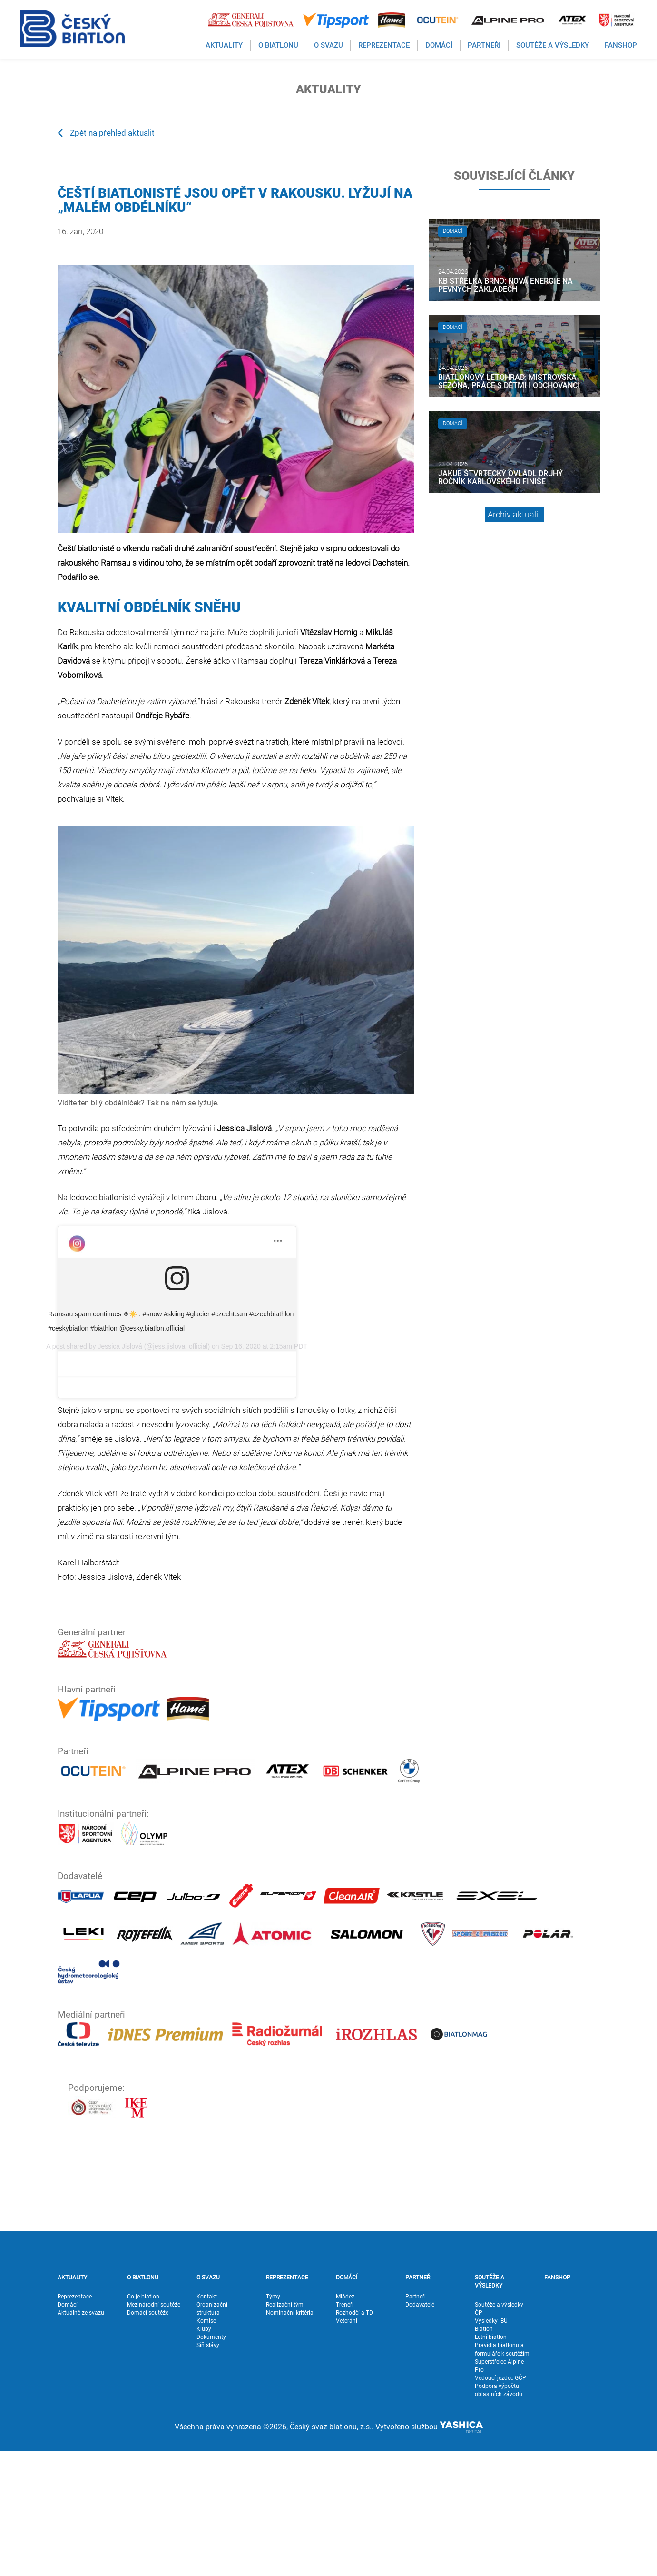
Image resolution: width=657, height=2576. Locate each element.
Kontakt (206, 2420)
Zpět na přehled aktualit (106, 132)
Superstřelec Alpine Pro (499, 2490)
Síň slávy (207, 2470)
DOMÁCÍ (346, 2401)
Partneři (415, 2420)
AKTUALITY (72, 2401)
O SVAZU (208, 2401)
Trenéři (344, 2429)
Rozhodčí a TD (354, 2437)
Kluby (203, 2453)
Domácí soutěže (147, 2437)
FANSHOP (557, 2401)
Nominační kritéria (290, 2437)
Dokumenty (211, 2461)
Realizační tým (285, 2429)
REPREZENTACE (287, 2401)
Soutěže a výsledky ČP (499, 2433)
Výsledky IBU (491, 2445)
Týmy (273, 2420)
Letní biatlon (491, 2461)
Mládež (345, 2420)
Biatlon (484, 2453)
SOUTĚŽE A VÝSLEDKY (489, 2405)
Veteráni (346, 2445)
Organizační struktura (211, 2433)
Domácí (68, 2429)
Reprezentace (75, 2420)
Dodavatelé (419, 2429)
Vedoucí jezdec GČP (500, 2502)
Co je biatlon (143, 2420)
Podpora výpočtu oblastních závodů (498, 2514)
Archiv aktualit (514, 514)
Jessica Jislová (139, 1503)
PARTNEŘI (418, 2401)
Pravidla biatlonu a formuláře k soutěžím (502, 2474)
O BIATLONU (142, 2401)
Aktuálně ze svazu (81, 2437)
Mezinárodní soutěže (153, 2429)
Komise (206, 2445)
